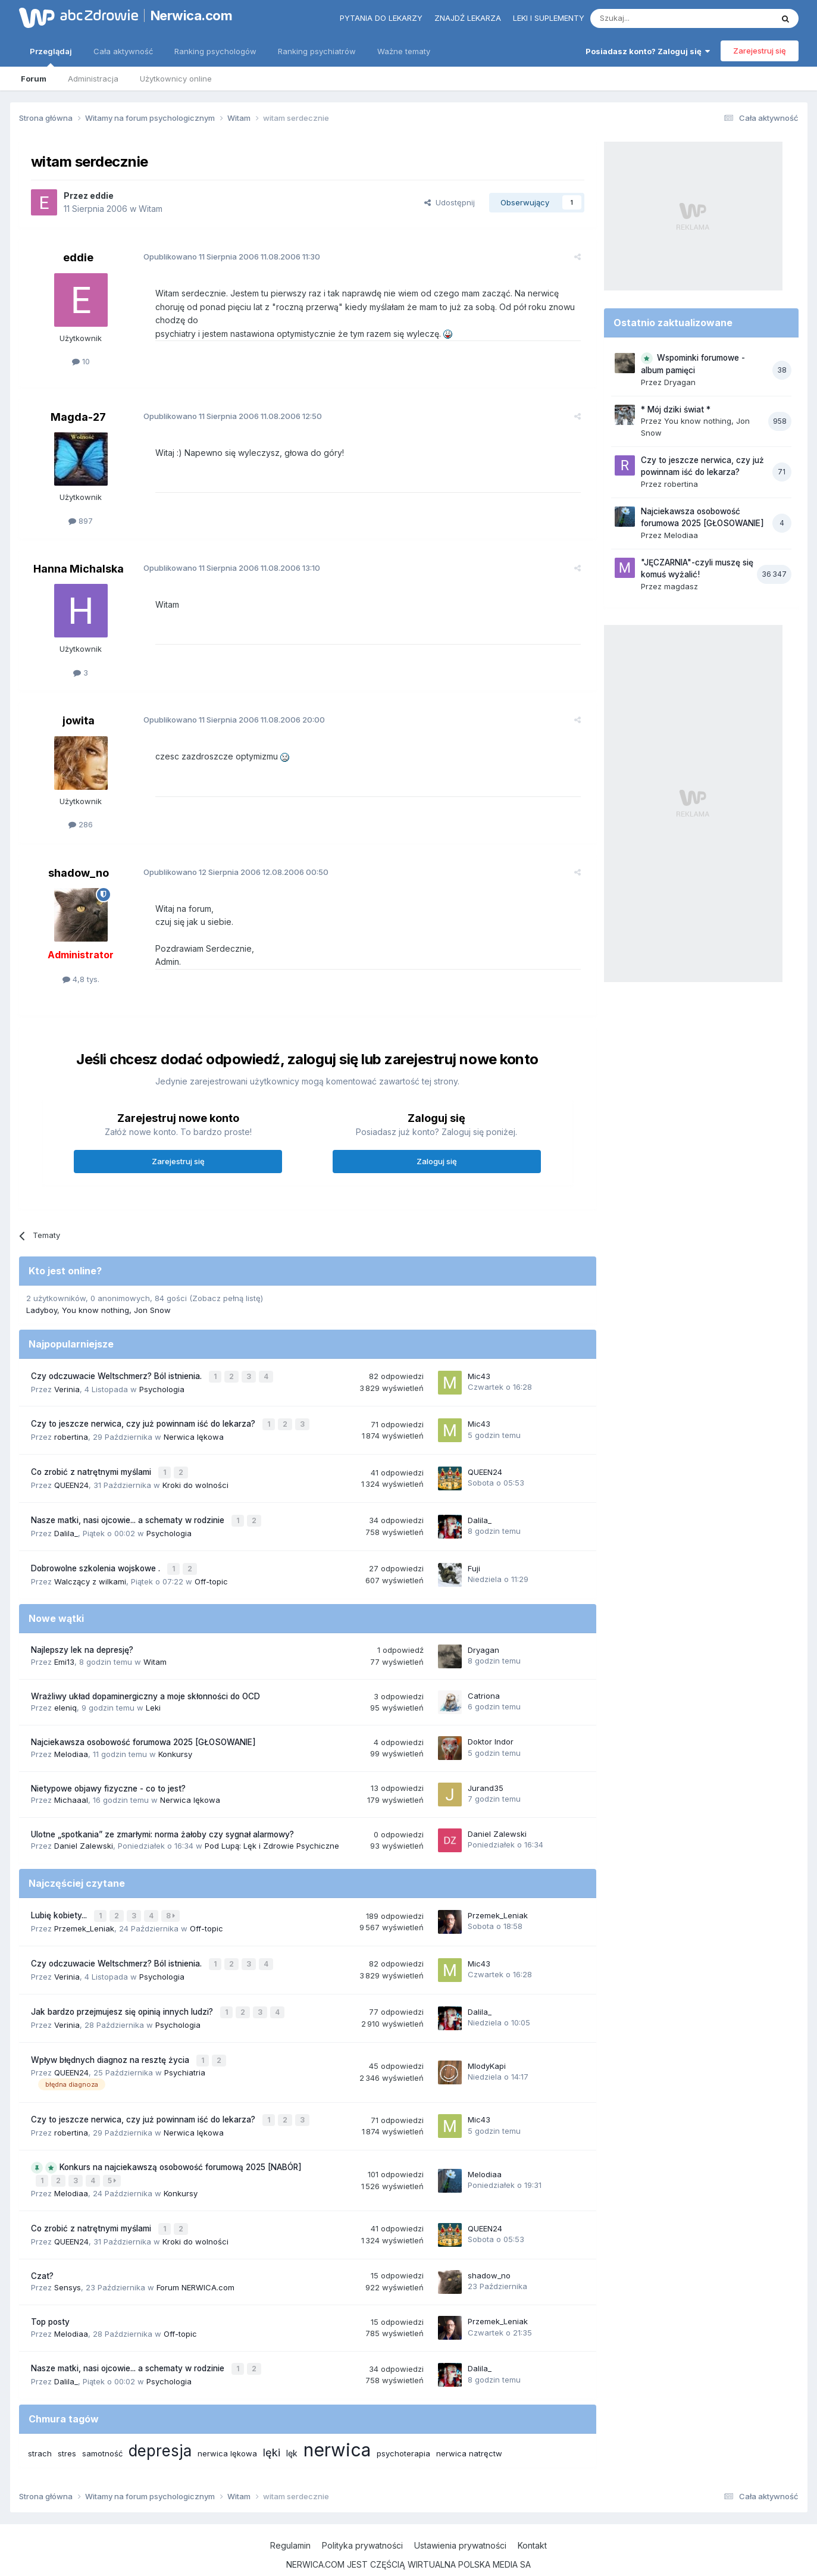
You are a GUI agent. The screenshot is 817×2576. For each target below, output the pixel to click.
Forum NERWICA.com (195, 2260)
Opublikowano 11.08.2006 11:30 (226, 256)
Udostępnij (449, 202)
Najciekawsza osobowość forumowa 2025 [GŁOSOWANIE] (143, 1726)
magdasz (681, 586)
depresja (160, 2421)
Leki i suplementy (548, 18)
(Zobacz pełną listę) (226, 1290)
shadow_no (78, 865)
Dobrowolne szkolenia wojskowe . (96, 1553)
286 (80, 817)
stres (67, 2424)
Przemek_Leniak (84, 1911)
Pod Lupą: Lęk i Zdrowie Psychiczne (272, 1830)
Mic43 (479, 1368)
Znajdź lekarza (467, 18)
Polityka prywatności (362, 2516)
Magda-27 (78, 410)
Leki (153, 1692)
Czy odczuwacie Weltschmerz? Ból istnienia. (117, 1368)
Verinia (67, 1380)
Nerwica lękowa (194, 1426)
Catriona (484, 1680)
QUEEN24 (71, 1472)
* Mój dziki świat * (675, 409)
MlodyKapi (487, 2044)
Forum (33, 78)
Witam (150, 209)
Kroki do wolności (195, 1472)
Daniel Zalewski (83, 1830)
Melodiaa (71, 1738)
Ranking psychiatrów (317, 51)
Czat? (42, 2248)
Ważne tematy (403, 51)
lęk (292, 2424)
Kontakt (532, 2516)
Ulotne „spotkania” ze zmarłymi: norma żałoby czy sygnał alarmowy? (162, 1818)
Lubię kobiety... (60, 1899)
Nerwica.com (192, 15)
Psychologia (161, 1380)
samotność (102, 2424)
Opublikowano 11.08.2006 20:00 (229, 712)
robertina (71, 1426)
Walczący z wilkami (90, 1565)
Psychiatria (184, 2050)
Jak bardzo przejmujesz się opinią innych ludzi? (123, 1992)
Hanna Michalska (78, 561)
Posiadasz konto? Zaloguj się (648, 51)
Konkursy (175, 1738)
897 (80, 513)
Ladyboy (41, 1303)
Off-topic (211, 1565)
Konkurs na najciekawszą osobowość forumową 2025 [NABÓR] (181, 2142)
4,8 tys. (80, 972)
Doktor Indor (491, 1726)
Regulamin (290, 2516)
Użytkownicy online (176, 78)
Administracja (93, 78)
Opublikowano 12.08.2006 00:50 (230, 865)
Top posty (50, 2294)
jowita (78, 713)
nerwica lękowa (227, 2424)
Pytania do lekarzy (381, 18)
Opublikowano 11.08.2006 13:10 (226, 560)
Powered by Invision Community (408, 2555)
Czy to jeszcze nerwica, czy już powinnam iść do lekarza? (144, 1414)
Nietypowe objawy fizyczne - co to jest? (108, 1772)
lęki (271, 2423)
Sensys (67, 2260)
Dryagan (483, 1634)
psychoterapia (403, 2424)
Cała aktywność (123, 51)
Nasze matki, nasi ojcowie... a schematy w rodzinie (129, 1507)
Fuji (474, 1553)
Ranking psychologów (215, 51)
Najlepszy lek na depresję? (82, 1634)
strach (40, 2424)
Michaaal (71, 1784)
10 (81, 361)
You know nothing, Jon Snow (116, 1303)
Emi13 (64, 1645)
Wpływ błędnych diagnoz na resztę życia (111, 2038)
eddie (102, 195)
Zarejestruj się (759, 50)
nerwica (337, 2420)
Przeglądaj (51, 56)
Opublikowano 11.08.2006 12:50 (227, 409)
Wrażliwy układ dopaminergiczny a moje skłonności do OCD (145, 1680)
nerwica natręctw (469, 2424)
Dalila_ (66, 1519)
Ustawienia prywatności (460, 2516)
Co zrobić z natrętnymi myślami (92, 1460)
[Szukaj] (651, 18)
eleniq (65, 1692)
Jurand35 (485, 1772)
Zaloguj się (437, 1154)
